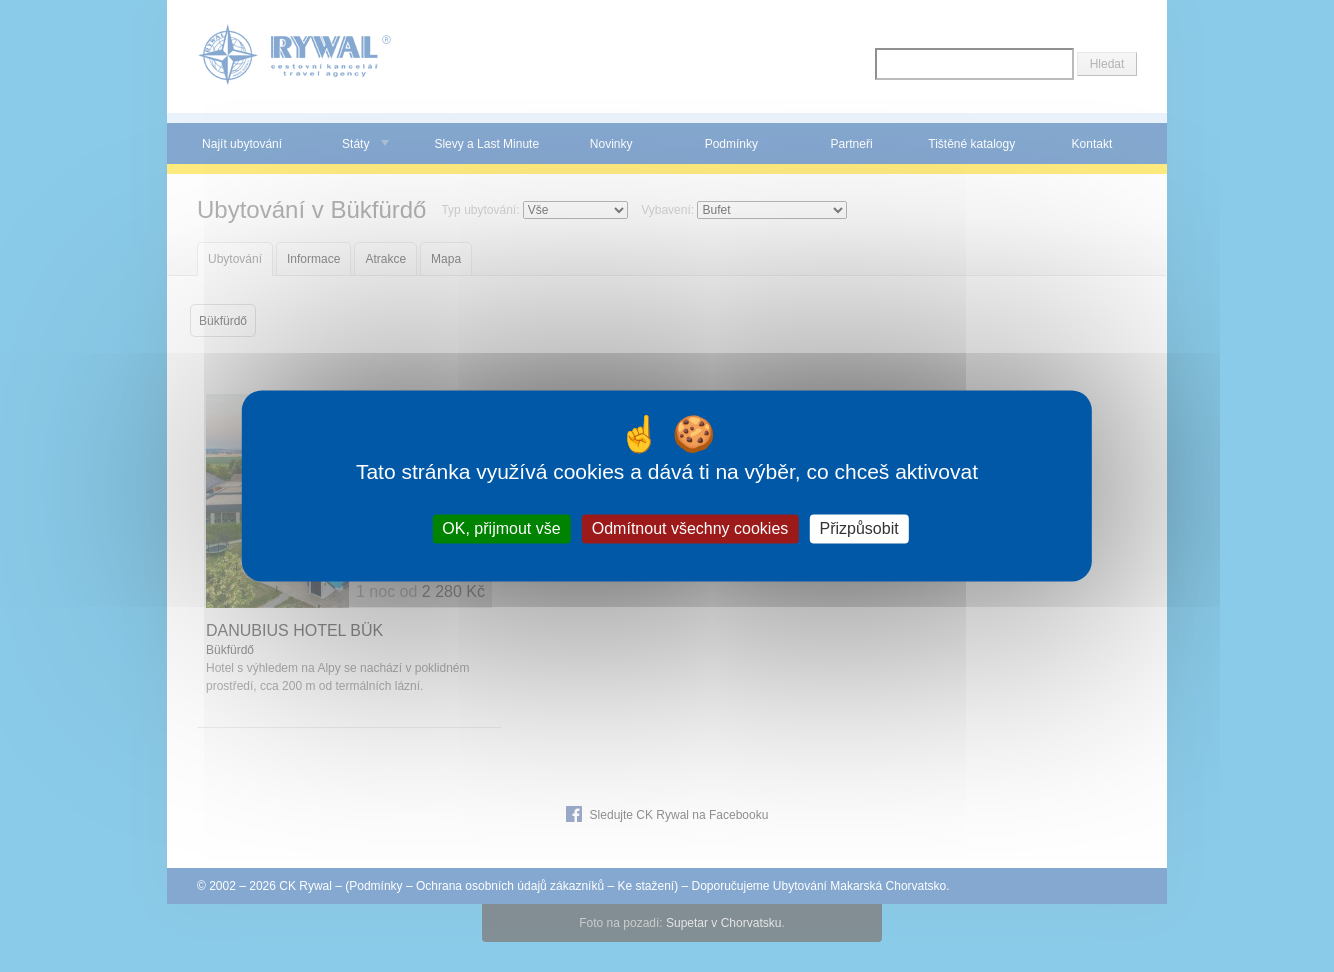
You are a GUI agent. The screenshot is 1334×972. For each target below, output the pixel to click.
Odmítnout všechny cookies (690, 528)
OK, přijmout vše (501, 528)
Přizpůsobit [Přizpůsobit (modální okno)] (858, 528)
